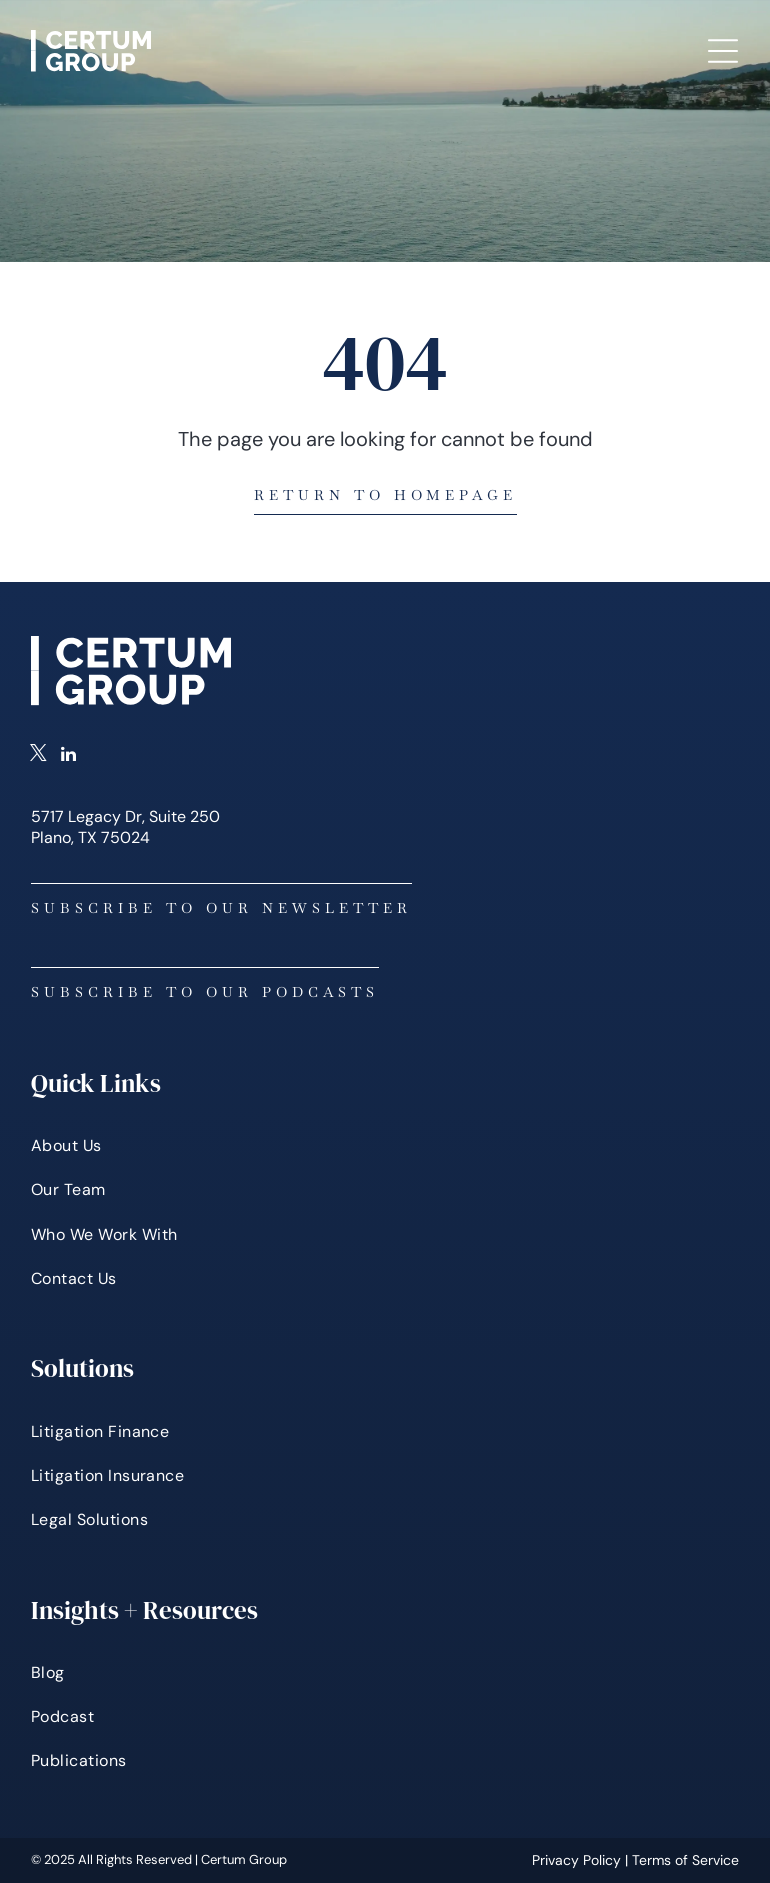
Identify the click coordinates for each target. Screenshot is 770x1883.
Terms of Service (685, 1860)
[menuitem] (385, 1146)
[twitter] (38, 756)
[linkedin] (68, 756)
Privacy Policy (576, 1860)
